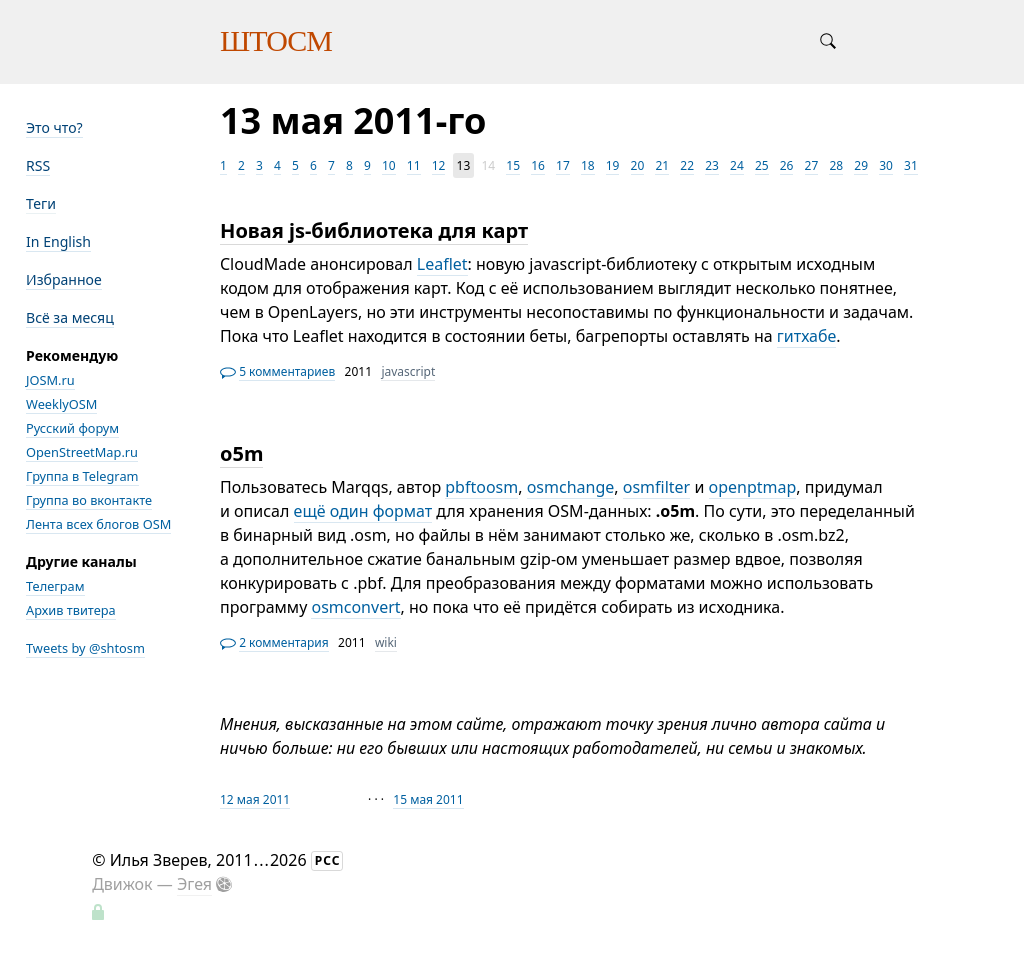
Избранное (64, 279)
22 (687, 165)
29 (861, 165)
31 (911, 165)
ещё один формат (363, 511)
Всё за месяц (70, 317)
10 (389, 165)
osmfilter (656, 487)
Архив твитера (71, 610)
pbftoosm (481, 487)
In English (58, 241)
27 (812, 165)
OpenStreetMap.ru (82, 452)
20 (638, 165)
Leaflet (442, 264)
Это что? (54, 127)
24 (737, 165)
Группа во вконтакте (89, 500)
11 (414, 165)
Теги (41, 203)
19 (613, 165)
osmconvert (355, 607)
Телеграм (55, 586)
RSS (38, 165)
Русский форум (72, 428)
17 (563, 165)
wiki (386, 642)
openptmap (753, 487)
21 (662, 165)
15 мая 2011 (428, 799)
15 (513, 165)
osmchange (571, 487)
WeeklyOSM (61, 404)
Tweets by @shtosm (85, 648)
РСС (328, 860)
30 (886, 165)
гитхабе (807, 336)
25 (762, 165)
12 (439, 165)
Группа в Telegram (82, 476)
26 (787, 165)
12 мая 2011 (255, 799)
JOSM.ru (50, 380)
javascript (408, 371)
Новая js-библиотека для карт (374, 230)
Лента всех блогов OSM (98, 524)
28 (836, 165)
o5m (241, 453)
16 (538, 165)
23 (712, 165)
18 (588, 165)
